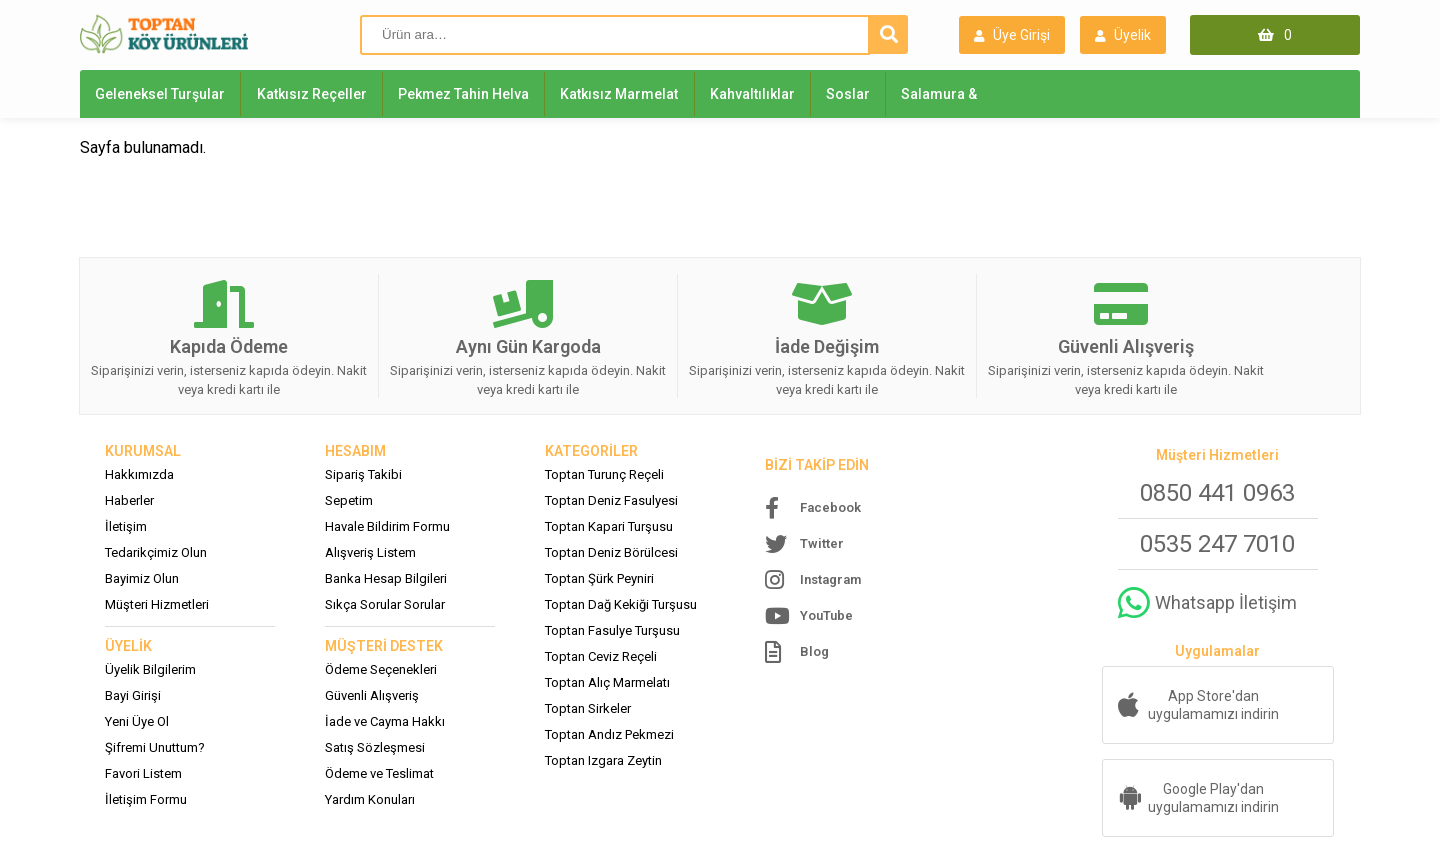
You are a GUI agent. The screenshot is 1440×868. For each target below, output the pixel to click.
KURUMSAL (143, 451)
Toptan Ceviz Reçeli (601, 656)
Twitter (822, 543)
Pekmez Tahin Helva (463, 94)
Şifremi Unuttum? (155, 747)
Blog (814, 651)
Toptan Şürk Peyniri (599, 578)
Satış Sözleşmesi (375, 747)
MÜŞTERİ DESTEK (384, 646)
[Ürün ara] (615, 35)
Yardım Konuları (370, 799)
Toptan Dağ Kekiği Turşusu (621, 604)
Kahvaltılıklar (752, 94)
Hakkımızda (139, 474)
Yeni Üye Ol (137, 721)
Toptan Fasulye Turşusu (612, 630)
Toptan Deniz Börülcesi (611, 552)
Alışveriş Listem (370, 552)
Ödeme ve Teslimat (379, 773)
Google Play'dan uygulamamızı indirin (1213, 798)
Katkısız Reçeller (312, 94)
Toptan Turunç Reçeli (604, 474)
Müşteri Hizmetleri (157, 604)
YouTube (826, 615)
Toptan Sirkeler (588, 708)
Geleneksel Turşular (160, 94)
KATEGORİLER (591, 451)
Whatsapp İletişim (1226, 602)
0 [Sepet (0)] (1288, 35)
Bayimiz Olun (142, 578)
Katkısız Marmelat (619, 94)
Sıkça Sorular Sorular (385, 604)
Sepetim (349, 500)
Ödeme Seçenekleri (381, 669)
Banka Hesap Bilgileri (386, 578)
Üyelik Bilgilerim (150, 669)
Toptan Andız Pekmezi (609, 734)
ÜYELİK (128, 646)
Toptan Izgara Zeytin (603, 760)
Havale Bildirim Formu (387, 526)
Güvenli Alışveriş (372, 695)
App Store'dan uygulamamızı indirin (1213, 705)
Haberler (129, 500)
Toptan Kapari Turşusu (609, 526)
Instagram (830, 579)
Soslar (848, 94)
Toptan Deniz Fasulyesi (611, 500)
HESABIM (355, 451)
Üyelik (1123, 36)
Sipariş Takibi (363, 474)
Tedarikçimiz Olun (156, 552)
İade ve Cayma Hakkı (385, 721)
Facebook (830, 507)
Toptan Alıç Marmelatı (607, 682)
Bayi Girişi (133, 695)
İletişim (126, 526)
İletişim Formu (146, 799)
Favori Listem (143, 773)
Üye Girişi (1012, 36)
